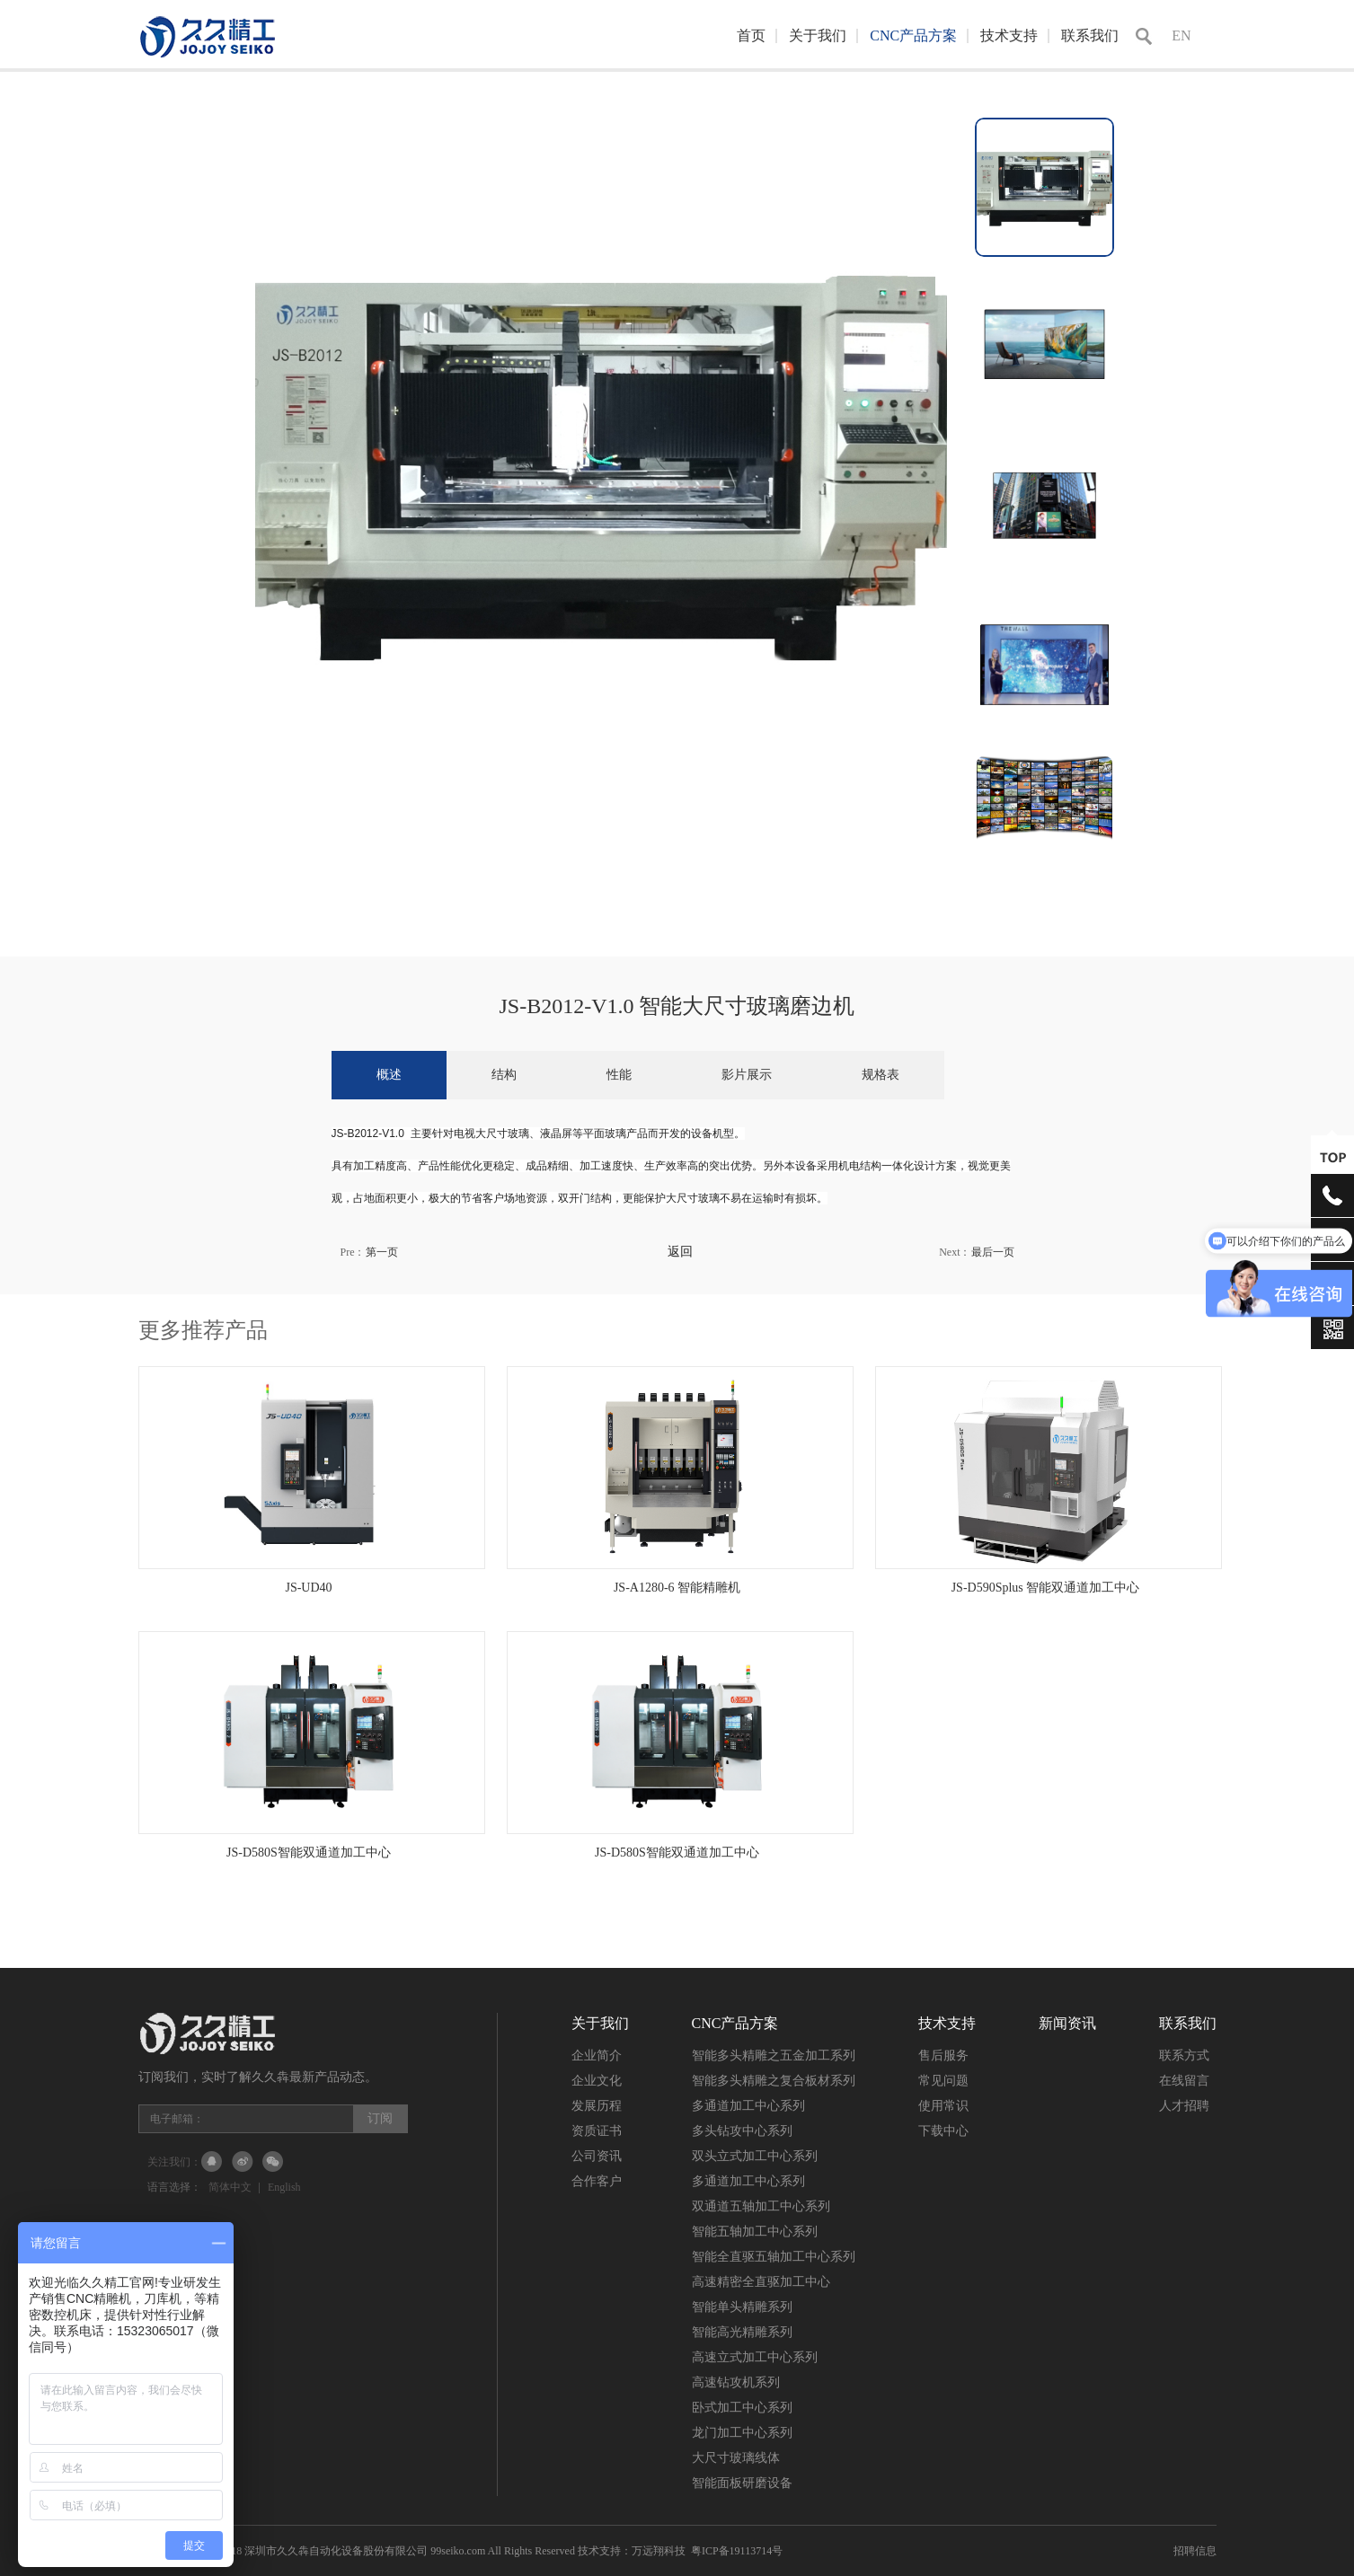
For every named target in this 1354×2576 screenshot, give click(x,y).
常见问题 (943, 2080)
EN (1181, 35)
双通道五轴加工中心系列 (761, 2206)
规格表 (880, 1074)
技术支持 (1009, 35)
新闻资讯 (1067, 2023)
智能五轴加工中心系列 (755, 2231)
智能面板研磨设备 (742, 2483)
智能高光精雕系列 (742, 2332)
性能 (619, 1074)
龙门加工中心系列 (742, 2432)
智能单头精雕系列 (742, 2307)
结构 (504, 1074)
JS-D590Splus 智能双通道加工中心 (1045, 1587)
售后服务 (943, 2055)
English (284, 2187)
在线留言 (1184, 2080)
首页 (751, 35)
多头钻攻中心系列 (742, 2131)
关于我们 (817, 35)
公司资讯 (596, 2156)
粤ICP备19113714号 (737, 2551)
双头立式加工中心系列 (755, 2156)
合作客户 (596, 2181)
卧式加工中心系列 (742, 2407)
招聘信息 (1195, 2551)
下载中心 (943, 2131)
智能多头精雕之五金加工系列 (773, 2055)
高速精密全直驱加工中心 (761, 2282)
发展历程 (596, 2106)
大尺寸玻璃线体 (736, 2458)
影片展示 (746, 1074)
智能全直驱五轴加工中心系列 (773, 2256)
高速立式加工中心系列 (755, 2357)
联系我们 (1090, 35)
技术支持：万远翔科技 (632, 2551)
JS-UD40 (308, 1587)
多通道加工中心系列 (748, 2106)
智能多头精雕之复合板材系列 (773, 2080)
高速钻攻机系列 (736, 2382)
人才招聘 (1184, 2106)
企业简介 (596, 2055)
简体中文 (230, 2187)
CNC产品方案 (913, 35)
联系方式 (1184, 2055)
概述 (389, 1074)
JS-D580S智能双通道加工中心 (308, 1852)
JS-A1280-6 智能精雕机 (677, 1587)
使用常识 (943, 2106)
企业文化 (596, 2080)
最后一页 (992, 1252)
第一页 (382, 1252)
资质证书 (596, 2131)
